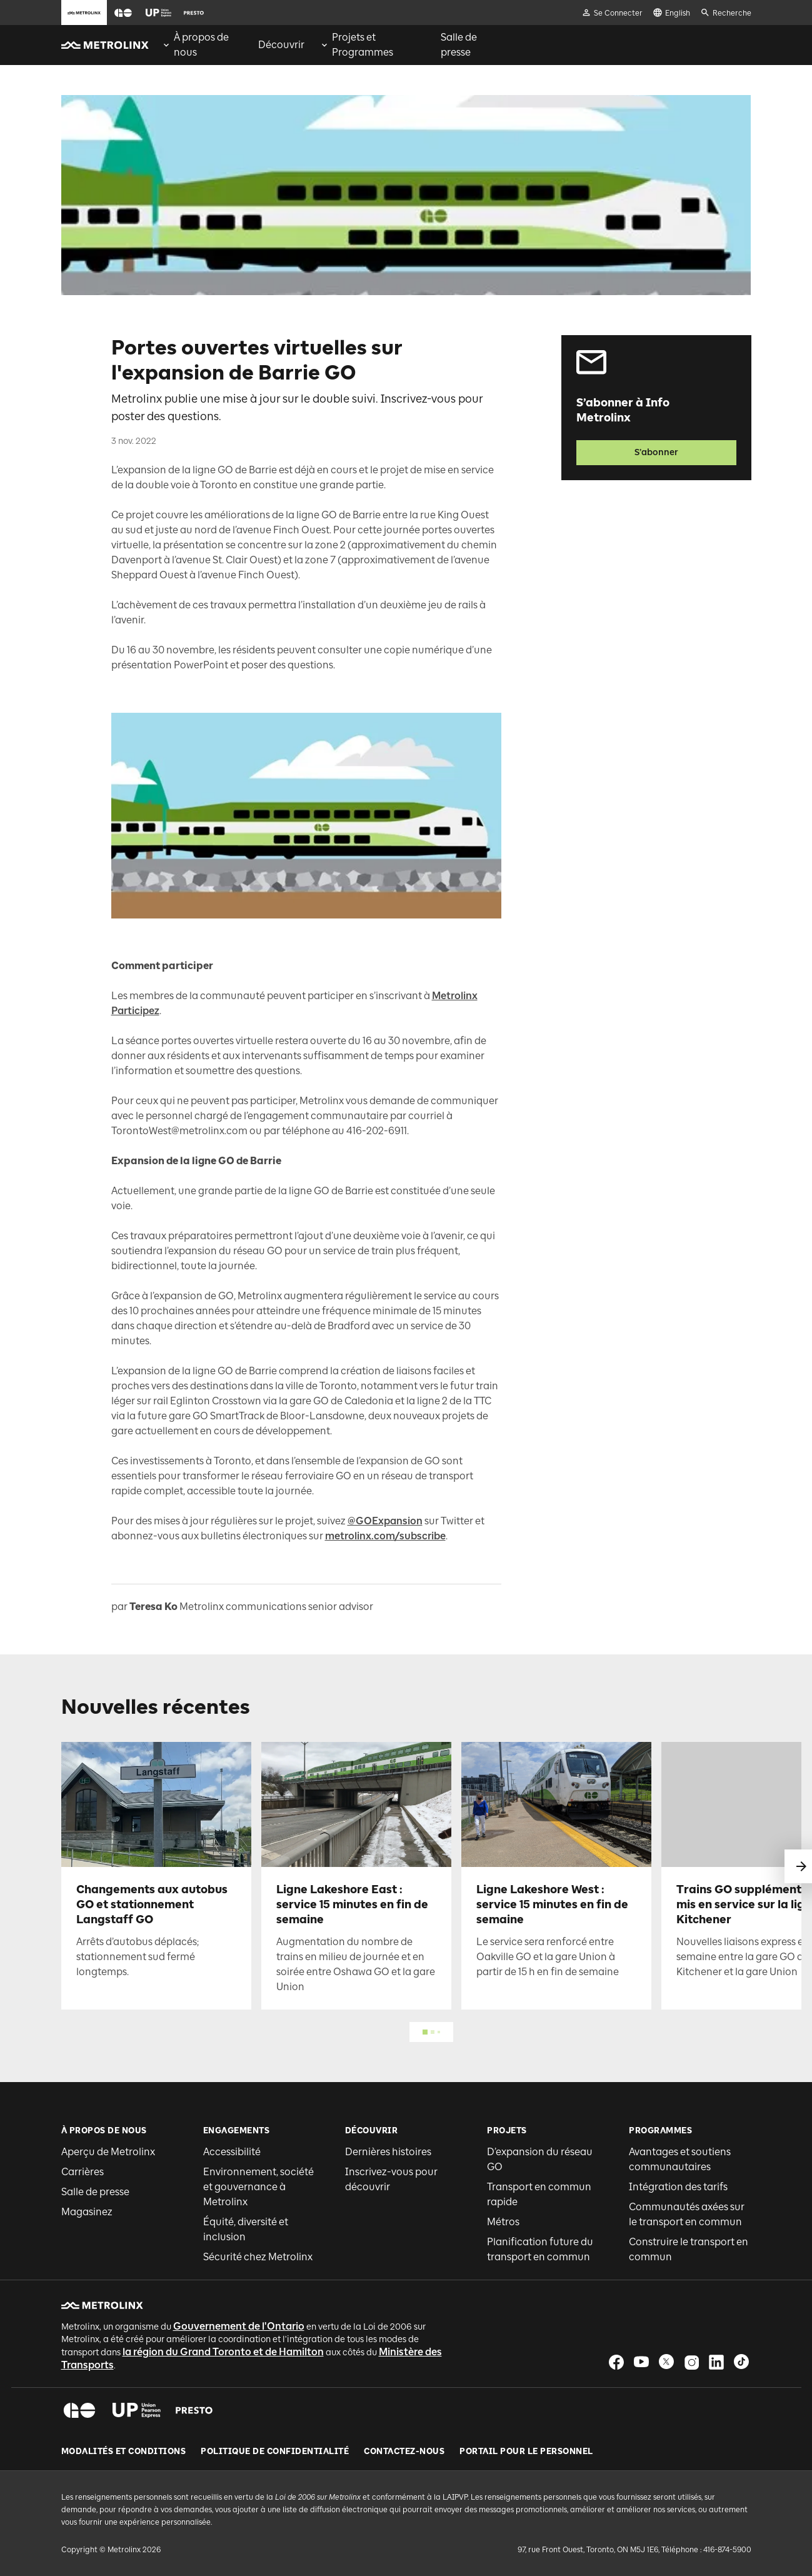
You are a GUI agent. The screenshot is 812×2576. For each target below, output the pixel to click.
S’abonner (656, 452)
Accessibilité (232, 2152)
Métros (503, 2222)
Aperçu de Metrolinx (108, 2152)
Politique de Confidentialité (275, 2451)
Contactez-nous (404, 2451)
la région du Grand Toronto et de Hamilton (223, 2352)
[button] (123, 13)
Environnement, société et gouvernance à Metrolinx (258, 2187)
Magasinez (87, 2212)
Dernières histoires (388, 2152)
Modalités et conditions (123, 2451)
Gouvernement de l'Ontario (238, 2326)
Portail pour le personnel (526, 2451)
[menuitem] (202, 45)
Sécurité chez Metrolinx (258, 2257)
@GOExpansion (385, 1521)
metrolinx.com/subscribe (385, 1536)
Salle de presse (95, 2192)
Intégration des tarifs (678, 2187)
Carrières (82, 2172)
